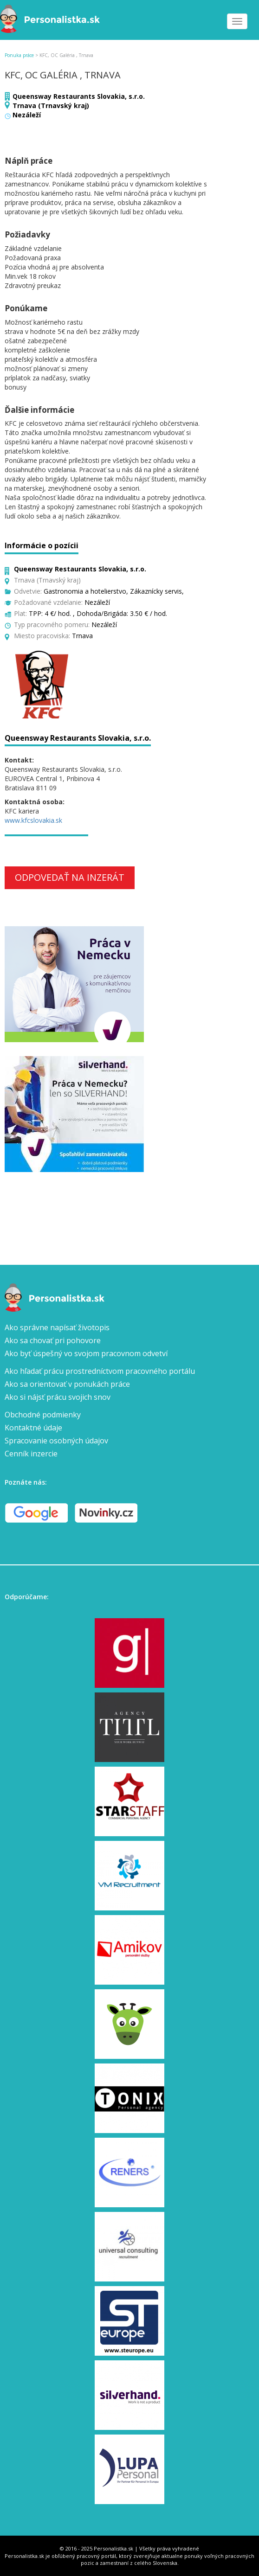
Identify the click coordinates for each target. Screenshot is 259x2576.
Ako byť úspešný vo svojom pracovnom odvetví (86, 1353)
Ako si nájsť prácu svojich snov (57, 1397)
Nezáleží (27, 114)
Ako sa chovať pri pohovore (53, 1340)
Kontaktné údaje (33, 1428)
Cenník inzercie (31, 1453)
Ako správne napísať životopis (57, 1327)
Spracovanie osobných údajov (56, 1440)
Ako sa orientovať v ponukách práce (67, 1384)
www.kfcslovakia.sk (33, 820)
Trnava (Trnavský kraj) (51, 105)
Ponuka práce (19, 55)
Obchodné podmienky (43, 1415)
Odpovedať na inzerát (69, 877)
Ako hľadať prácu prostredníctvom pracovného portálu (100, 1371)
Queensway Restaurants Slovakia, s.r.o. (79, 96)
